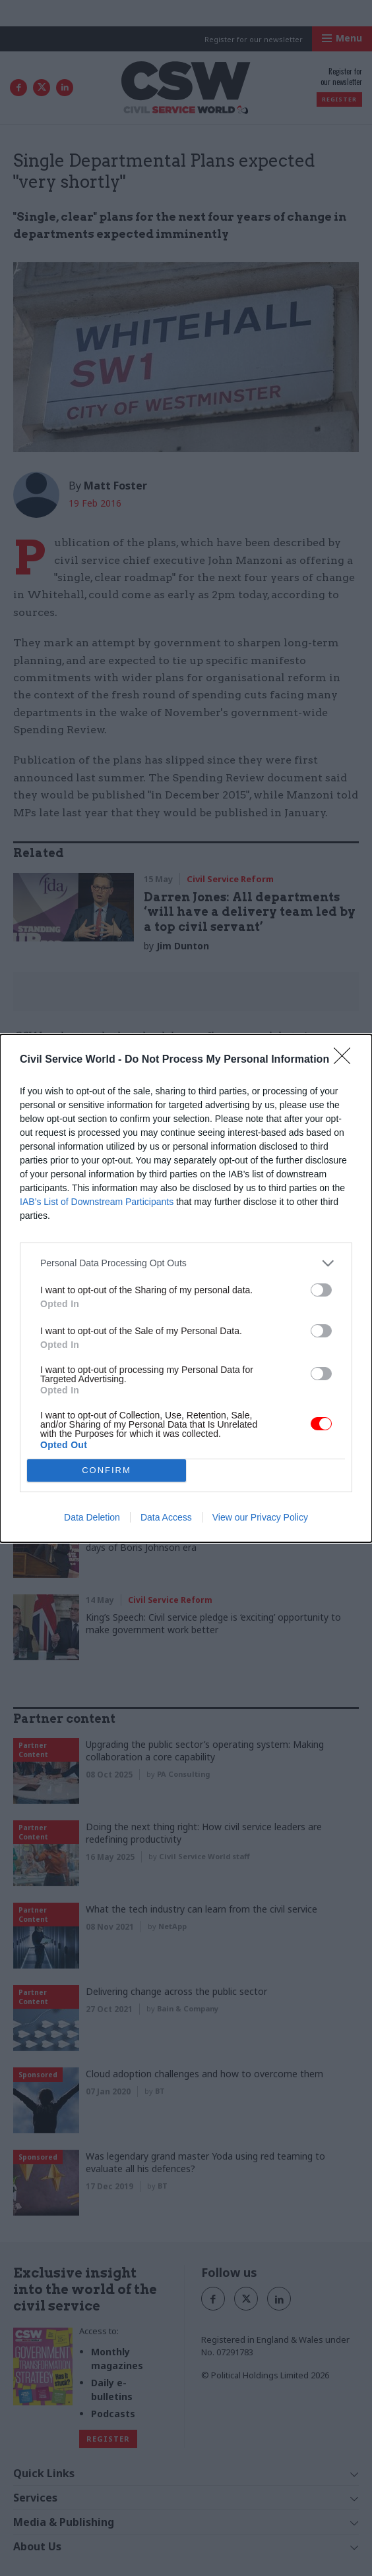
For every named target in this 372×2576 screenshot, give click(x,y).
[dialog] (186, 1288)
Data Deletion (92, 1517)
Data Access (166, 1517)
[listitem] (186, 1263)
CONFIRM (106, 1469)
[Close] (346, 1060)
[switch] (321, 1290)
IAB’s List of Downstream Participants (96, 1201)
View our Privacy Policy (260, 1517)
